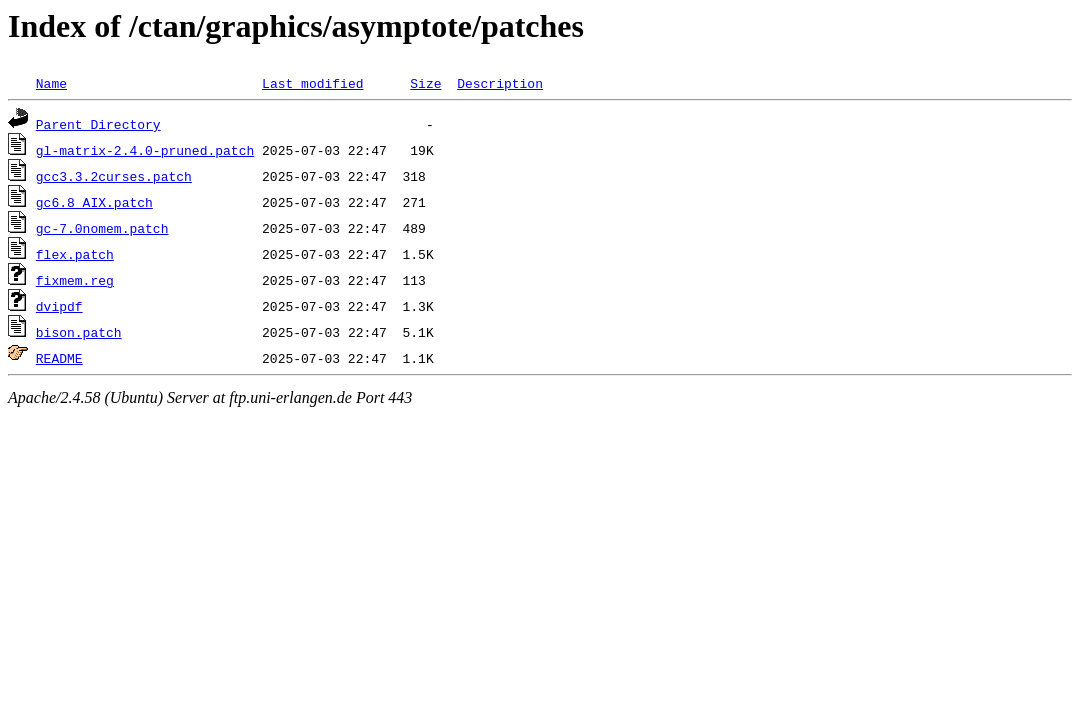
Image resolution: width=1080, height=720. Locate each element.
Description (500, 83)
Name (51, 83)
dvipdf (59, 306)
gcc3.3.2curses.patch (114, 176)
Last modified (312, 83)
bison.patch (79, 332)
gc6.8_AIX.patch (94, 202)
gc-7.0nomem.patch (102, 228)
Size (425, 83)
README (59, 358)
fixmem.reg (75, 280)
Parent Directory (98, 124)
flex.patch (75, 254)
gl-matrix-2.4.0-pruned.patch (145, 150)
